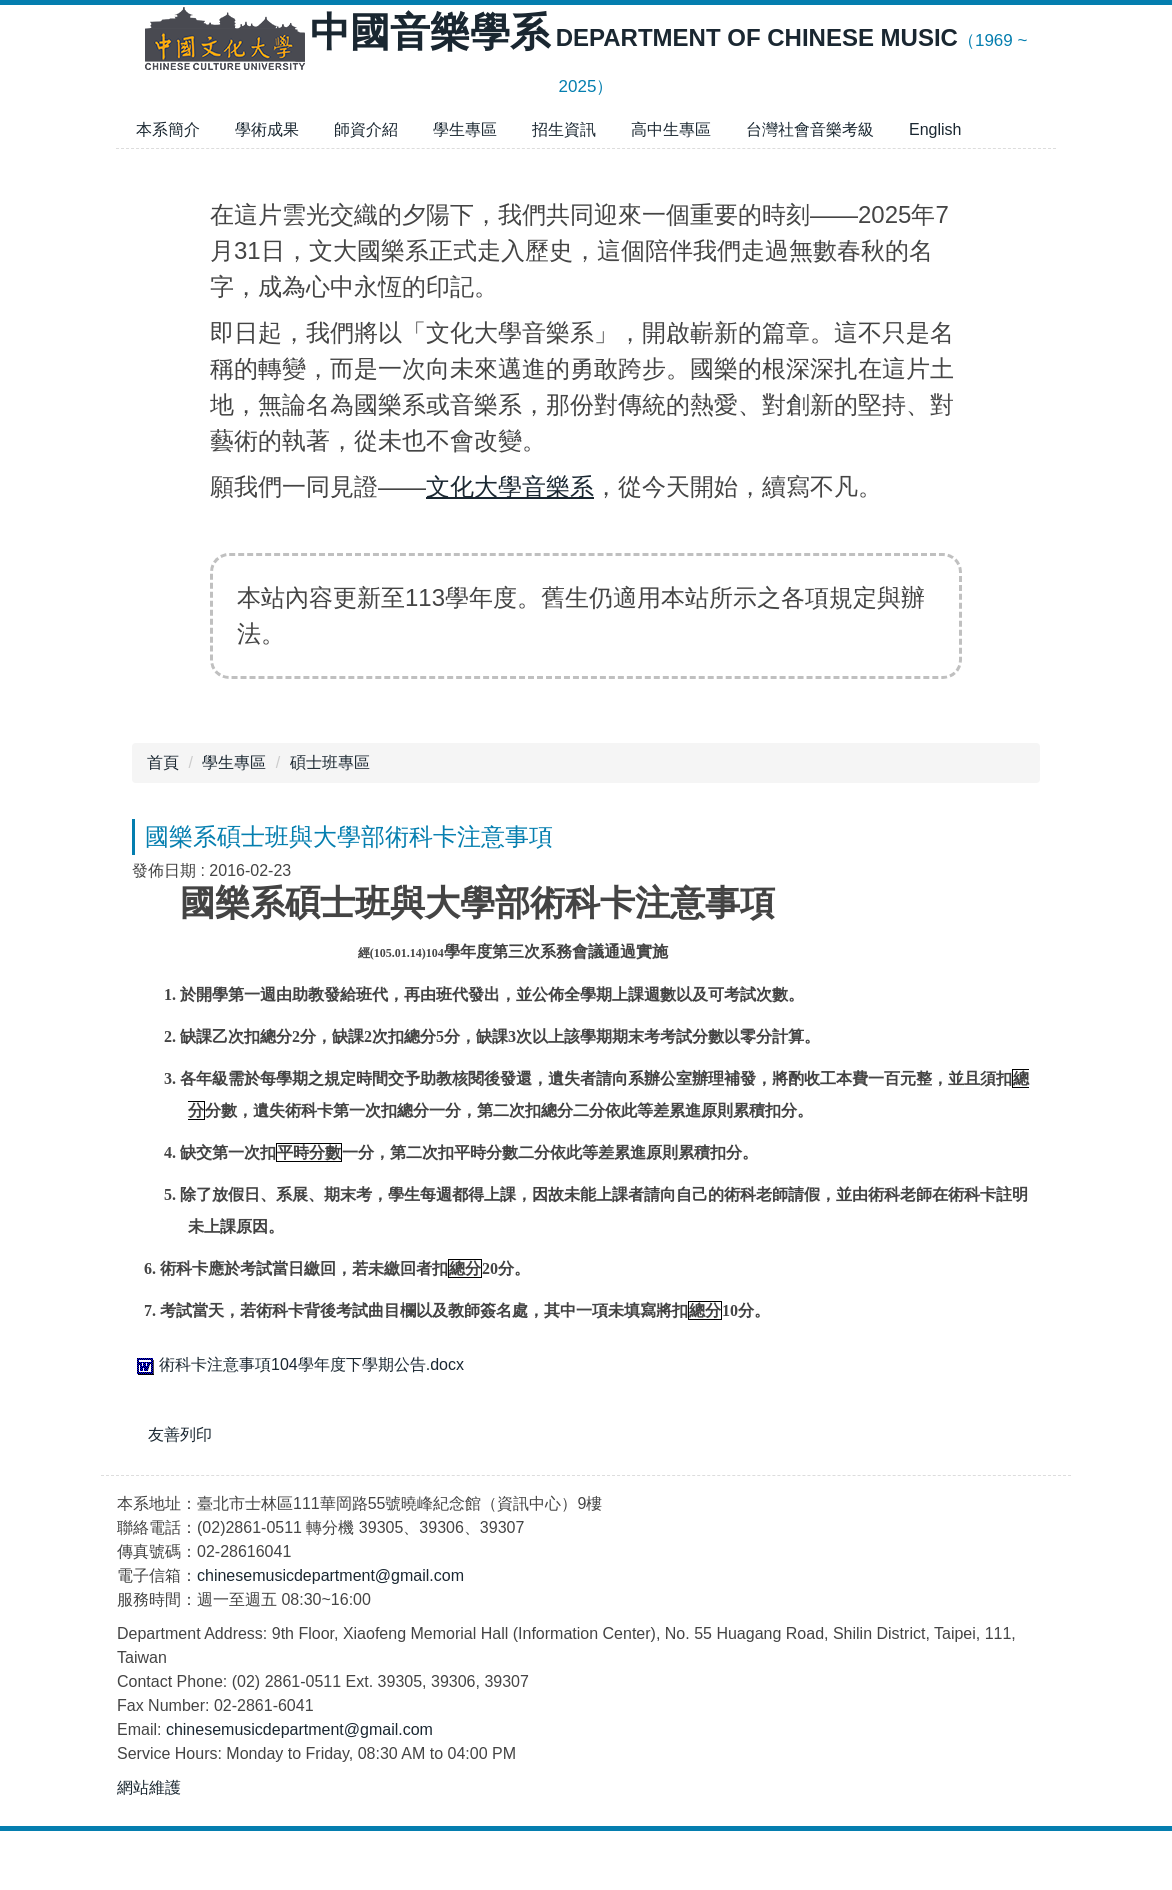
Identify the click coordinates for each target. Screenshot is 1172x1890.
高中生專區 (671, 129)
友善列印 (180, 1434)
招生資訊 (564, 129)
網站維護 (149, 1846)
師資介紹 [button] (366, 129)
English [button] (935, 129)
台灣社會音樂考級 (810, 129)
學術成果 (267, 129)
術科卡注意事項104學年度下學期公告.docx (298, 1364)
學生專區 (234, 762)
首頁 (163, 762)
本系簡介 (168, 129)
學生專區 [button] (465, 129)
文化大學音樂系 (510, 486)
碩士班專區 (330, 762)
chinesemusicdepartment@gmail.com (330, 1634)
